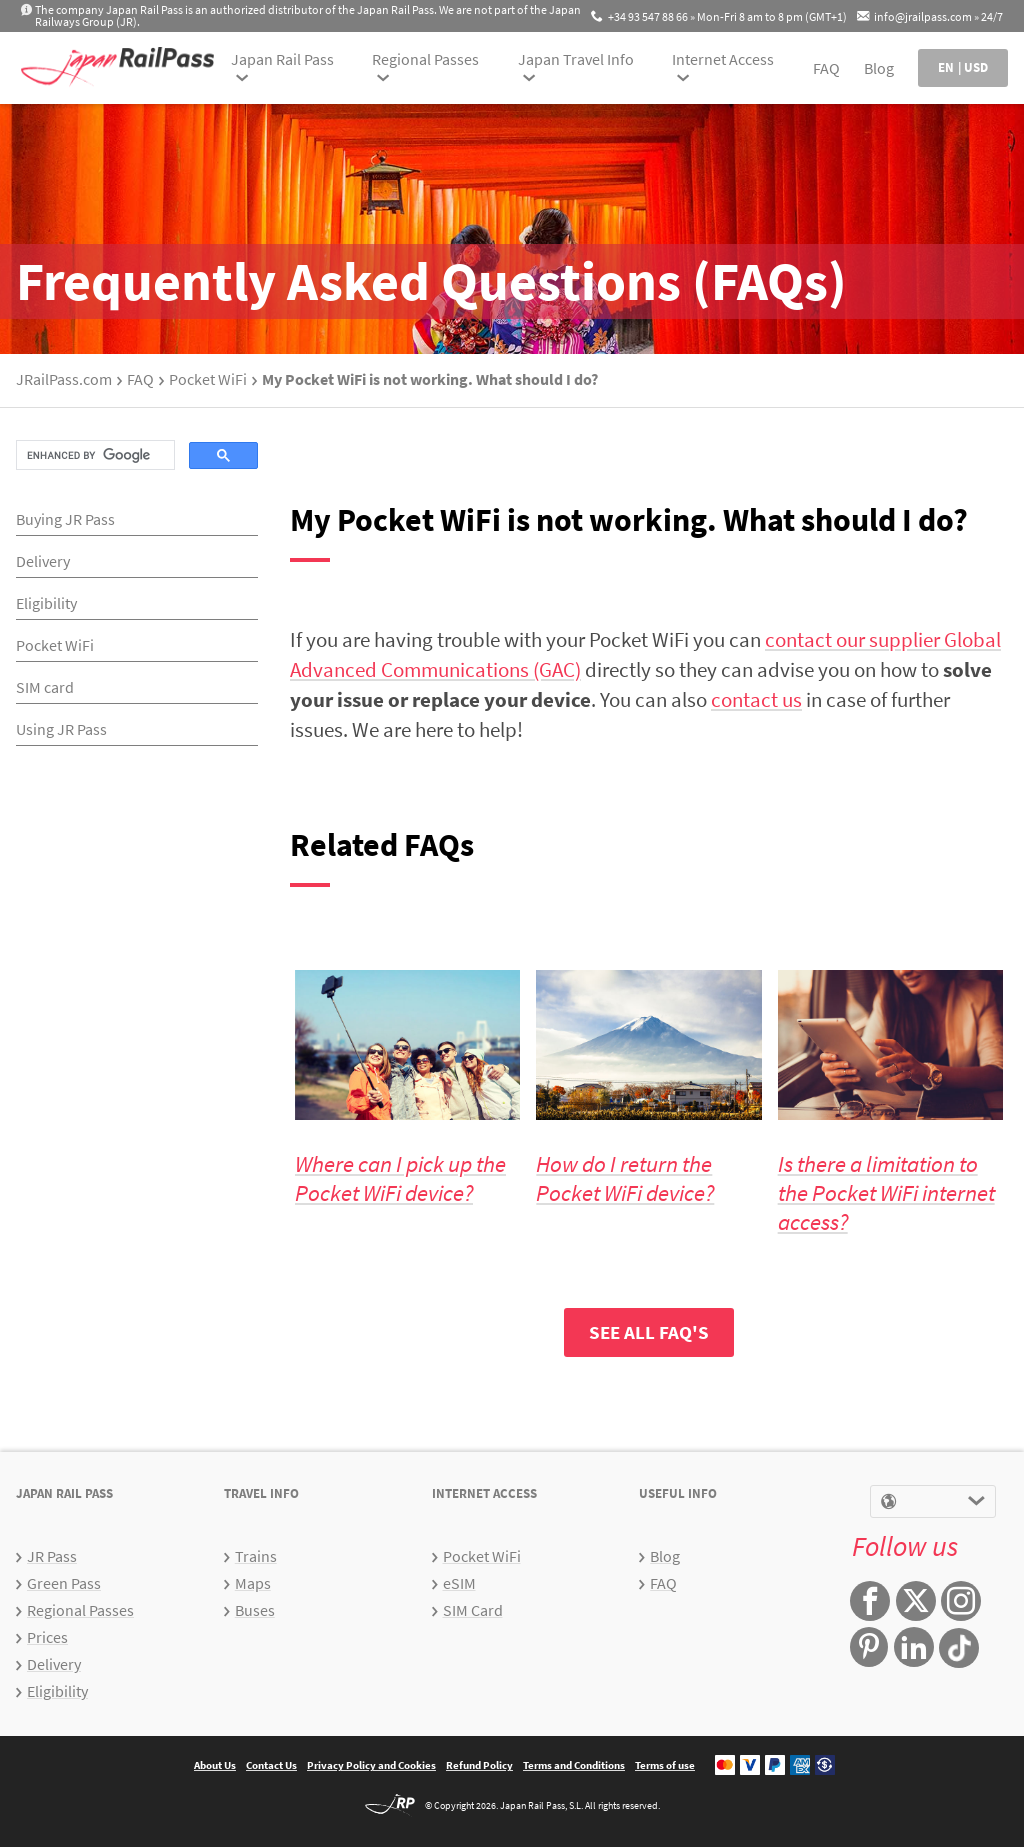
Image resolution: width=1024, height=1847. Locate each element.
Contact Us (271, 1765)
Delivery (43, 561)
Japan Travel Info (576, 59)
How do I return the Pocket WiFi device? (625, 1178)
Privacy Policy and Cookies (371, 1765)
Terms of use (665, 1765)
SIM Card (473, 1610)
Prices (47, 1637)
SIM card (45, 687)
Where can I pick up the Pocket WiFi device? (400, 1178)
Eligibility (46, 603)
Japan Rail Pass (282, 59)
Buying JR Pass (65, 519)
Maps (253, 1583)
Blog (879, 68)
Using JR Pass (61, 729)
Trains (256, 1556)
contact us (756, 699)
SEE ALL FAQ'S (649, 1332)
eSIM (459, 1583)
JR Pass (52, 1556)
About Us (215, 1765)
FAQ (826, 68)
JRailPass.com (64, 379)
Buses (255, 1610)
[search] (93, 455)
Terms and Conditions (574, 1765)
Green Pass (64, 1583)
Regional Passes (425, 59)
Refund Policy (479, 1765)
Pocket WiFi (208, 379)
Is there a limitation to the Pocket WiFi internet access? (886, 1192)
